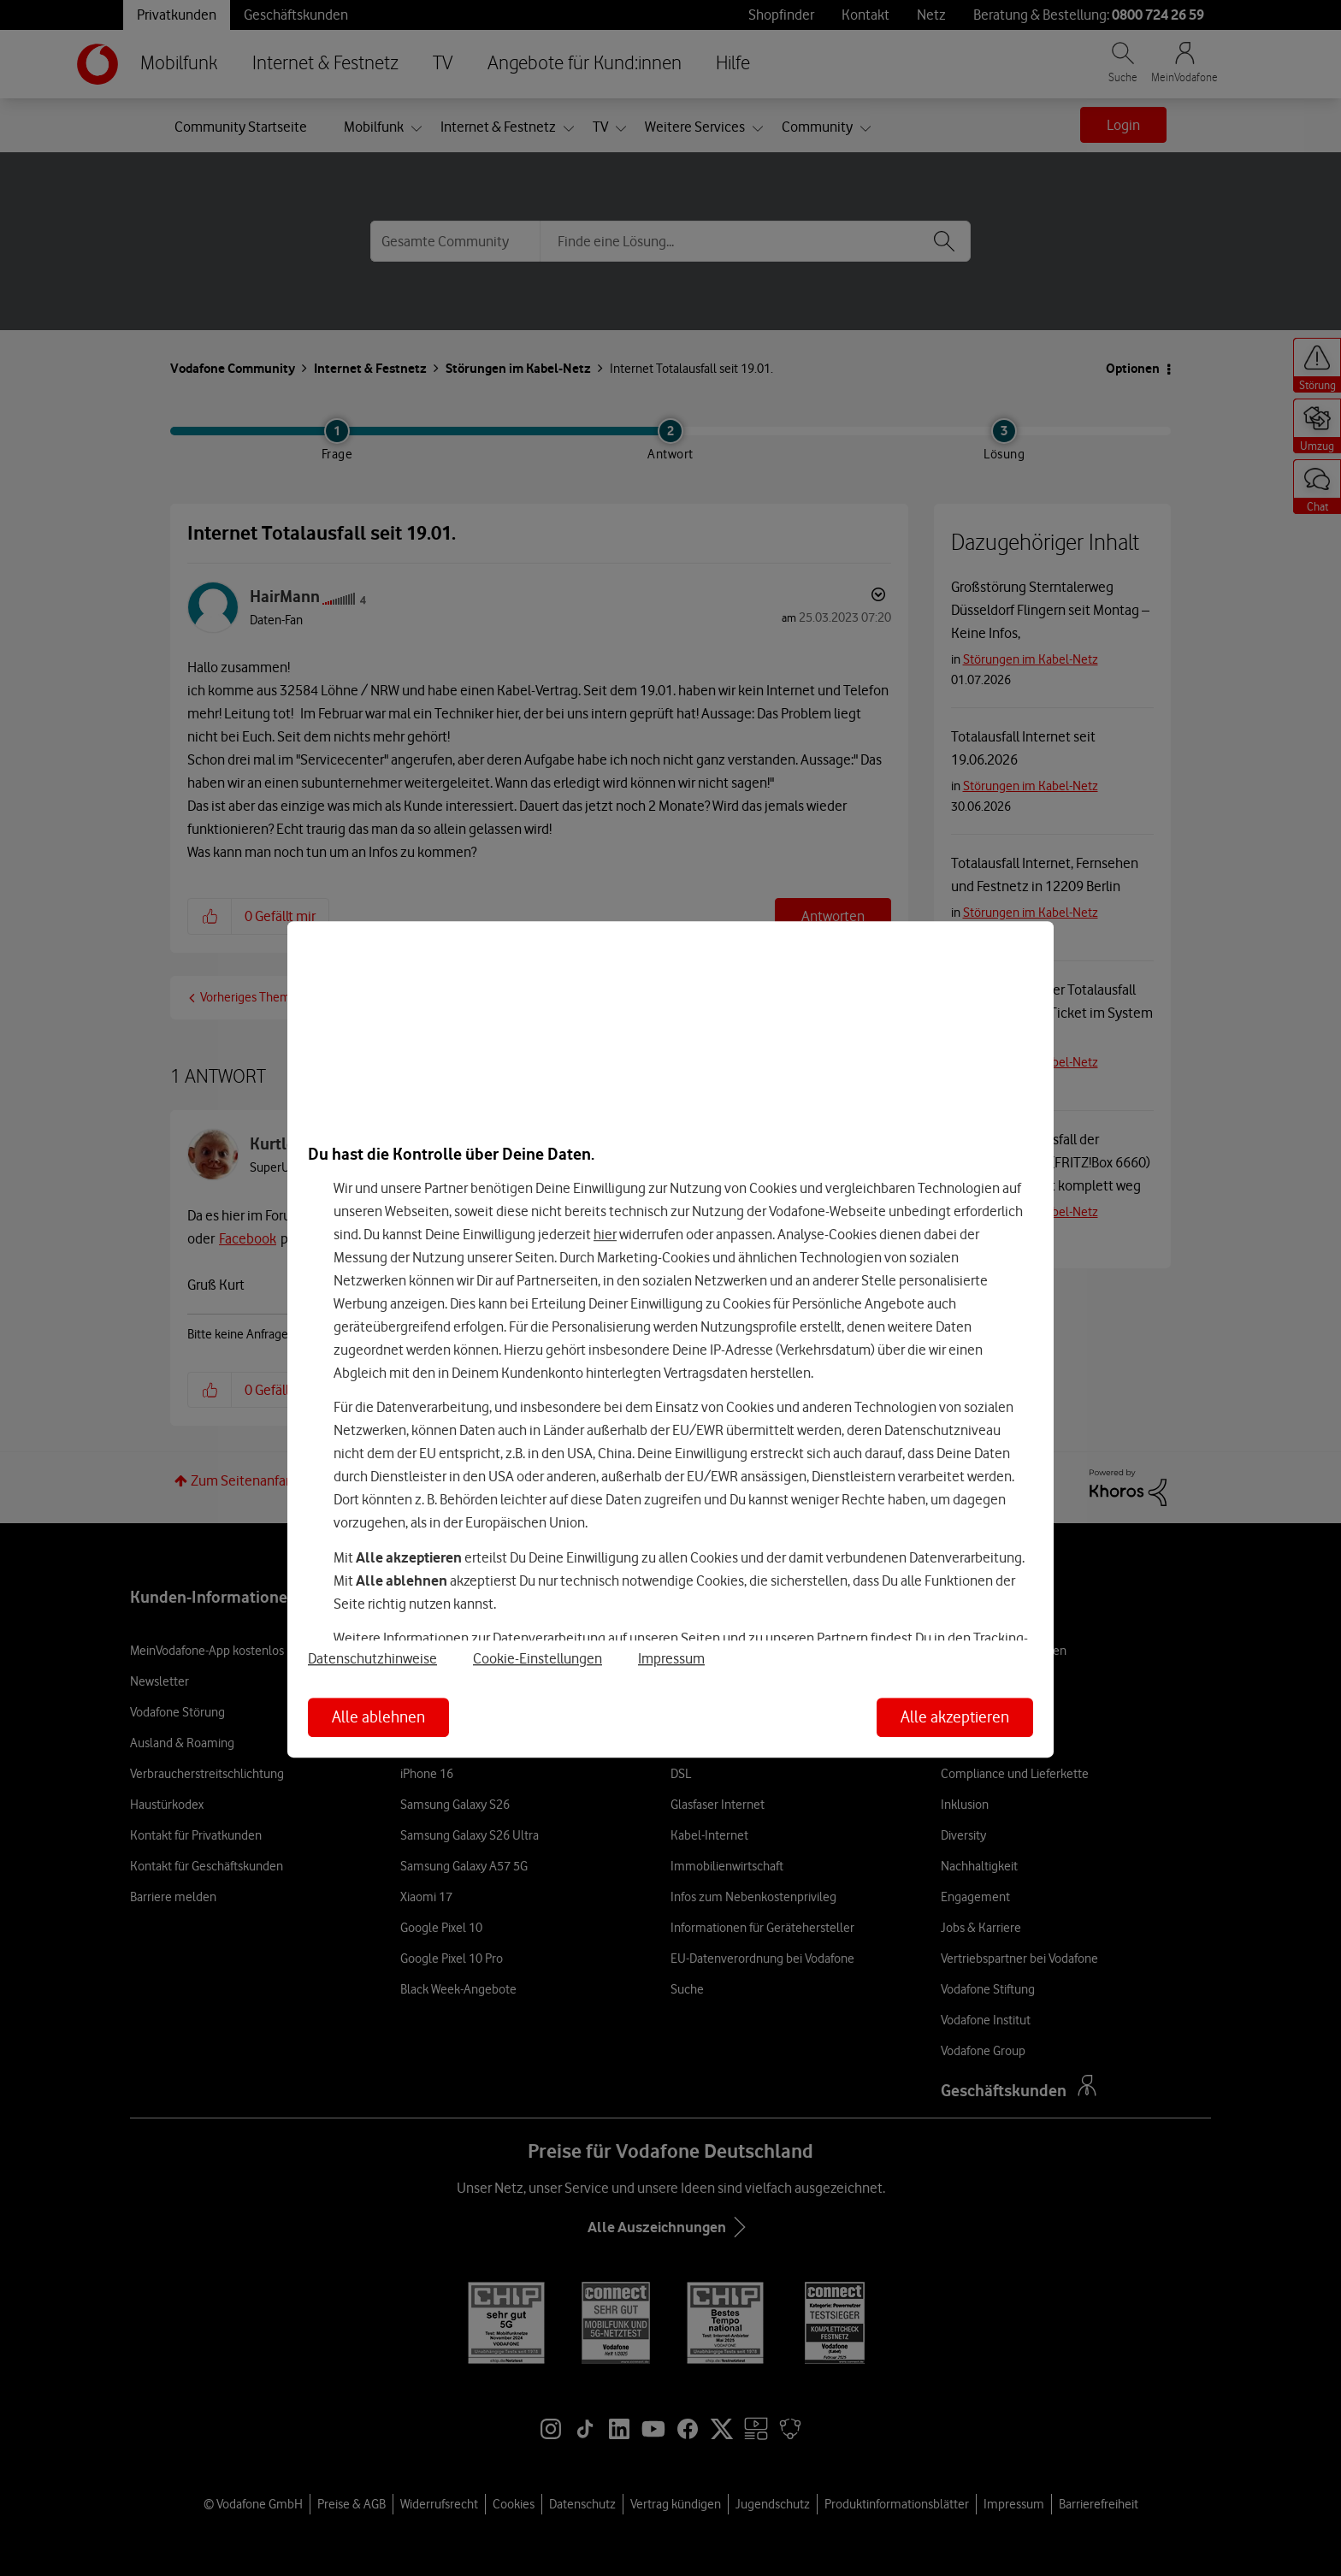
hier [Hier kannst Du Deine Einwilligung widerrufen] (605, 1234)
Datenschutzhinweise (372, 1658)
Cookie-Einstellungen (537, 1658)
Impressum (671, 1658)
